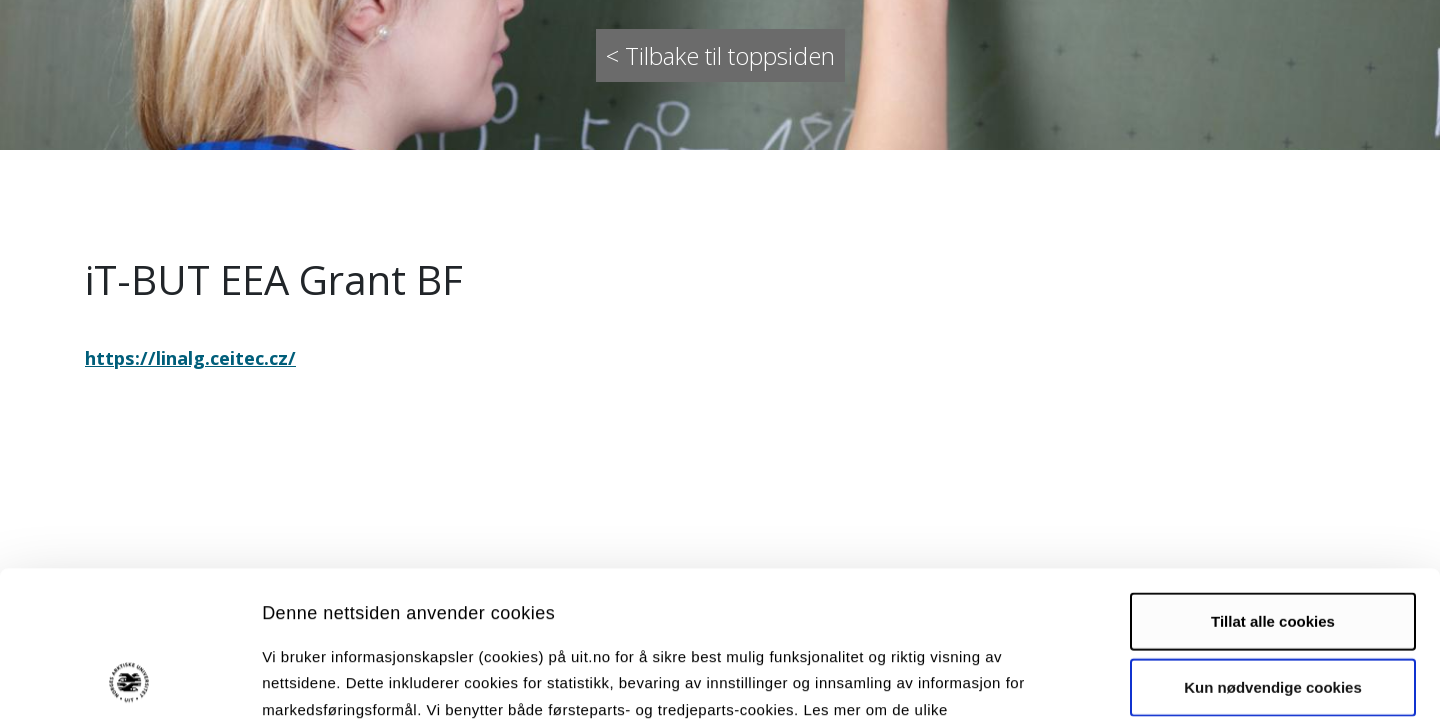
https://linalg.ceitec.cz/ (190, 357)
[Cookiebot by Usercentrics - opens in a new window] (129, 681)
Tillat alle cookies (1273, 483)
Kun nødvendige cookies (1273, 549)
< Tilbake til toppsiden (720, 55)
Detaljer (1065, 680)
